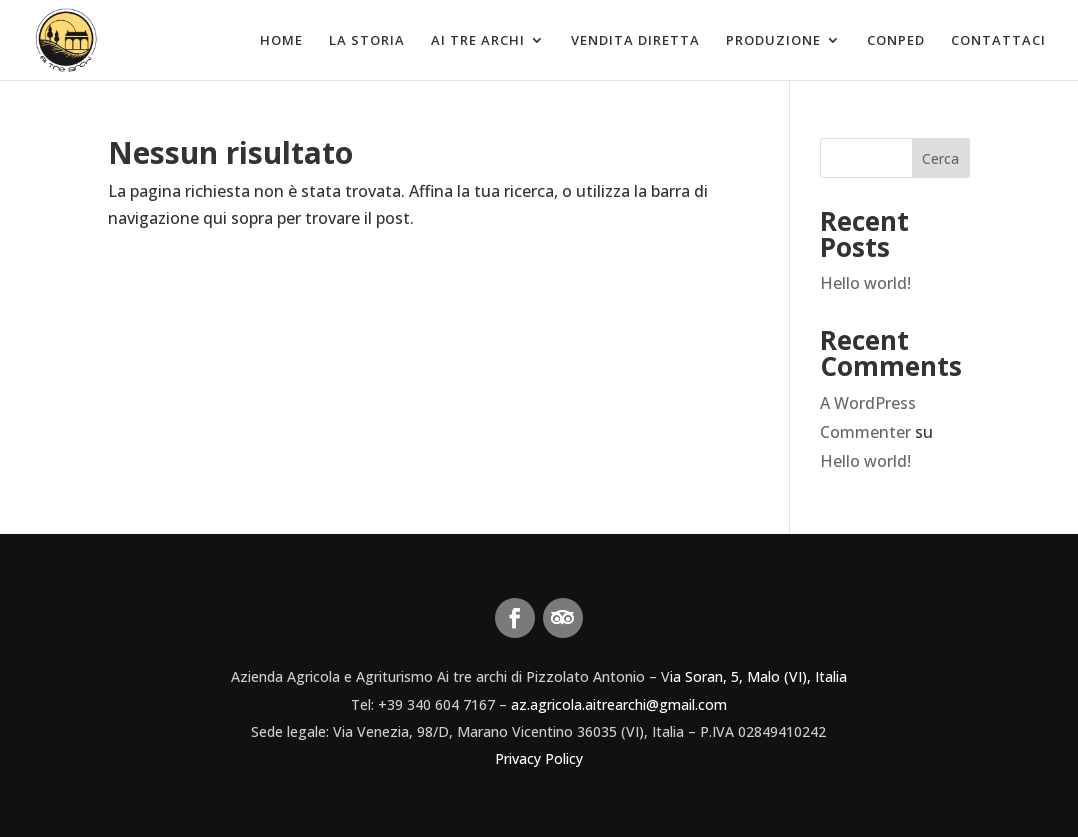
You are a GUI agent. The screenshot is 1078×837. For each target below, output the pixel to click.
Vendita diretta (635, 41)
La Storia (367, 41)
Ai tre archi (478, 41)
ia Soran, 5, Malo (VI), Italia (758, 676)
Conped (896, 41)
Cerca (940, 158)
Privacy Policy (539, 758)
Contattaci (998, 41)
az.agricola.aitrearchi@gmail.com (619, 704)
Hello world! (865, 283)
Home (281, 41)
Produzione (773, 41)
